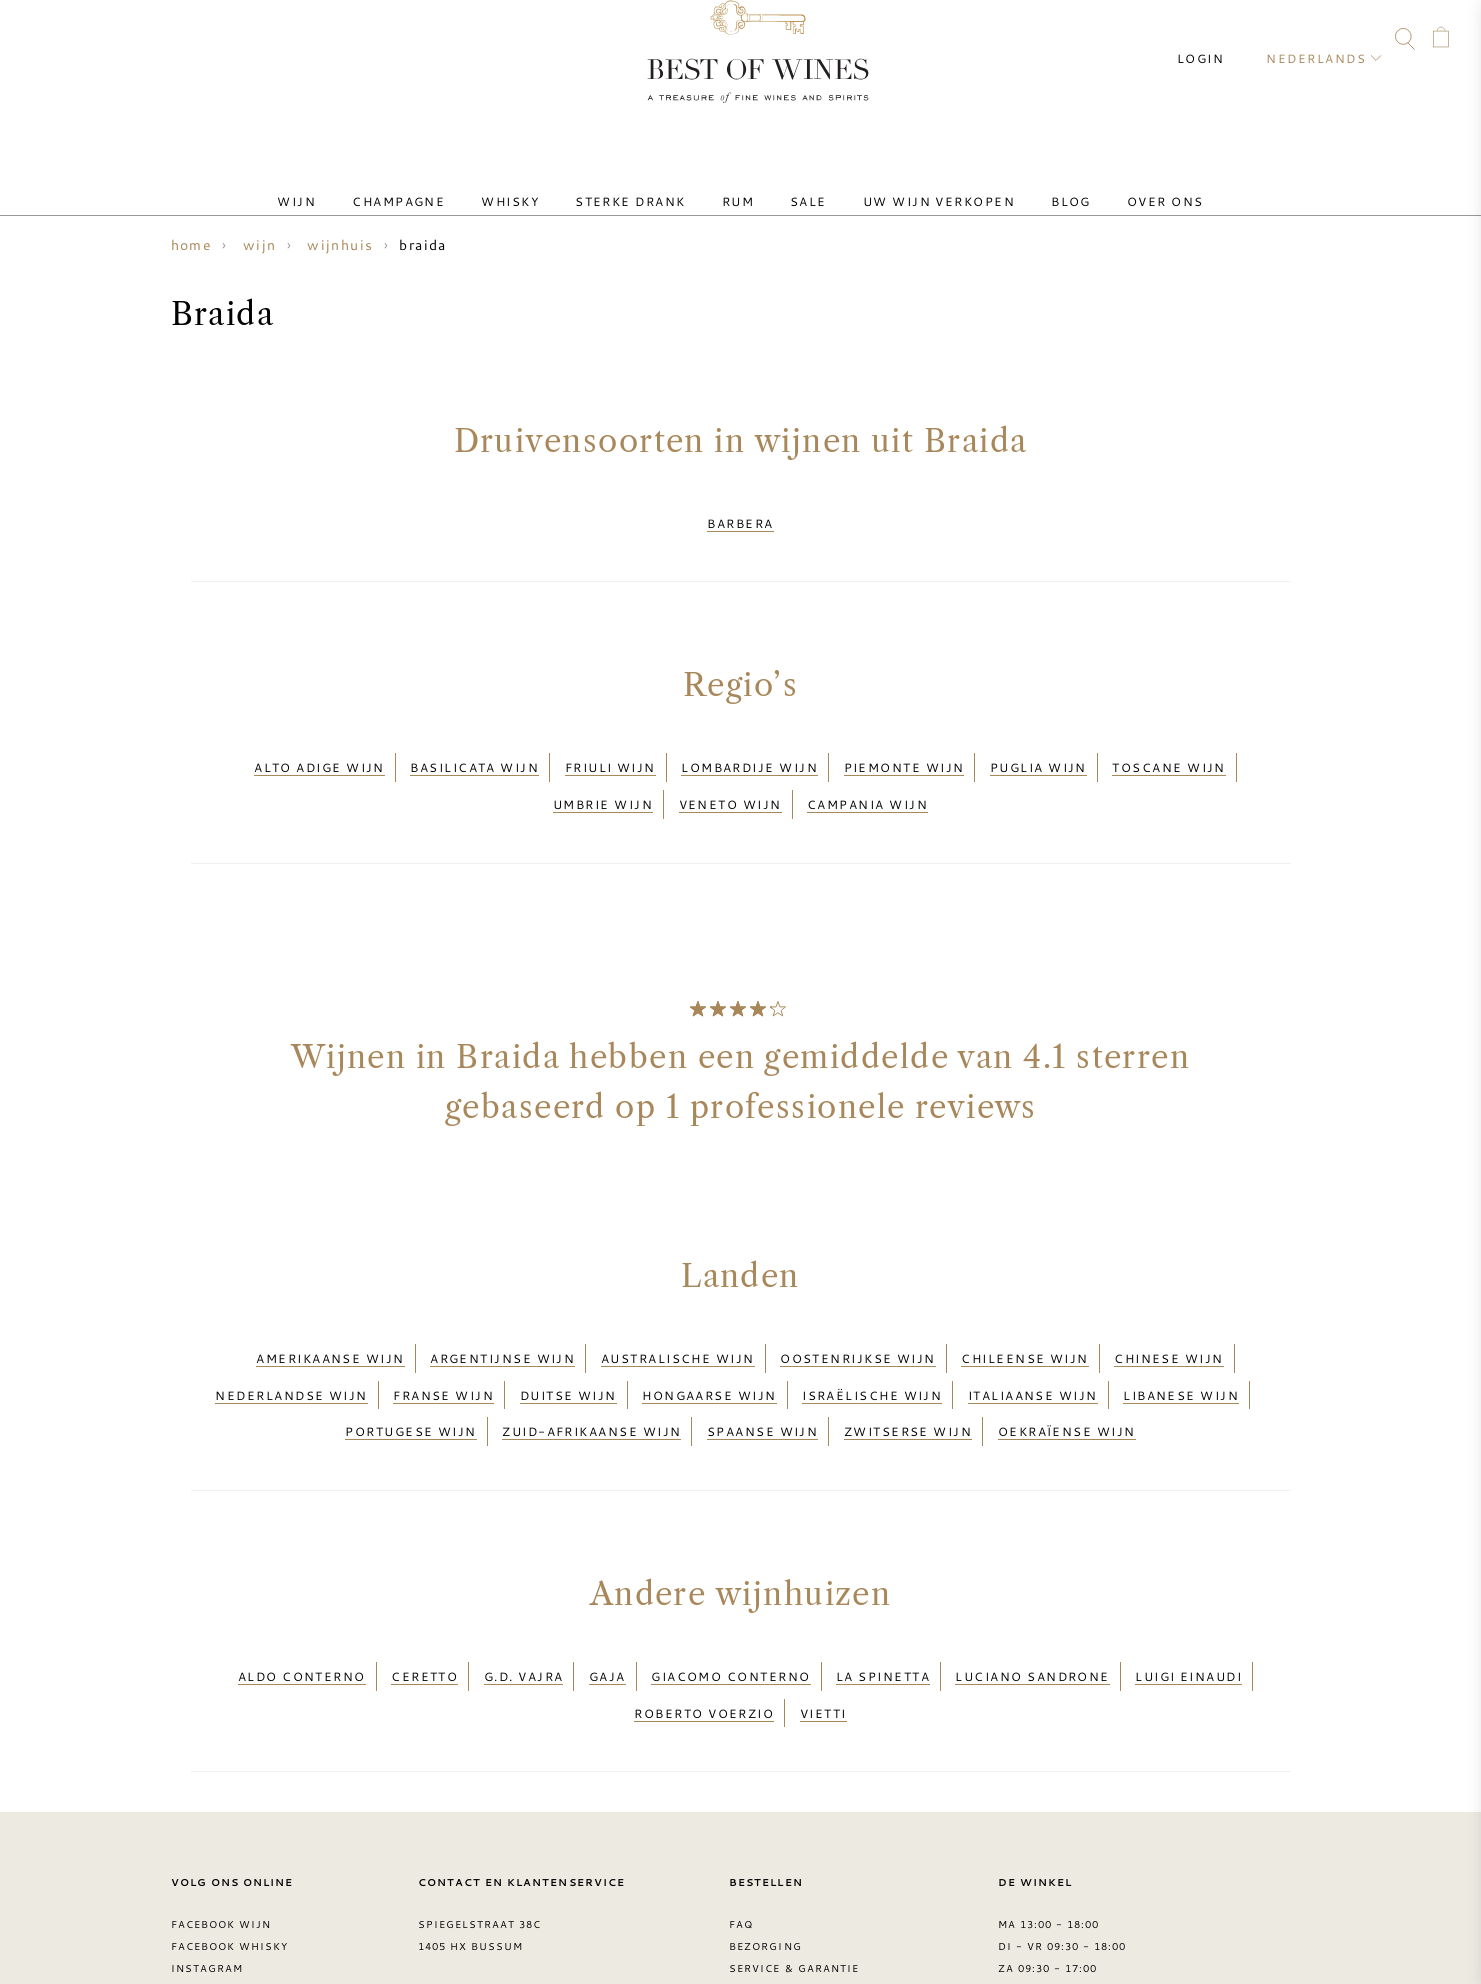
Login (1218, 40)
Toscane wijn (1168, 749)
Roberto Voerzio (704, 1619)
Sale (792, 183)
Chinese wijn (1168, 1315)
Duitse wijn (568, 1339)
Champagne (446, 183)
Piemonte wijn (904, 749)
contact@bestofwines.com (526, 1912)
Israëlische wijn (872, 1339)
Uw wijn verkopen (907, 183)
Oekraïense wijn (1067, 1363)
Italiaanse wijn (1033, 1339)
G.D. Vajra (524, 1595)
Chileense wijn (1024, 1315)
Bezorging (765, 1846)
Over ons (1101, 183)
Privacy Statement (792, 1912)
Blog (1023, 183)
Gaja (607, 1595)
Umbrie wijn (603, 773)
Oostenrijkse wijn (858, 1315)
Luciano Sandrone (1032, 1595)
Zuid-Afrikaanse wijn (591, 1363)
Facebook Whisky (230, 1846)
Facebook (114, 42)
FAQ (75, 42)
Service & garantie (794, 1868)
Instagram (152, 42)
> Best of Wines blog (242, 1912)
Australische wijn (678, 1315)
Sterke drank (646, 183)
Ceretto (424, 1595)
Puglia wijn (1038, 749)
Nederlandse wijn (291, 1339)
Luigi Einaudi (1188, 1595)
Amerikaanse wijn (330, 1315)
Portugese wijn (410, 1363)
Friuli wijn (610, 749)
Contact (37, 42)
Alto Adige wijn (319, 749)
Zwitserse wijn (908, 1363)
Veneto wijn (730, 773)
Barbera (740, 517)
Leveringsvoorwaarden (811, 1890)
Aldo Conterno (302, 1595)
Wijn (360, 183)
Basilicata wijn (474, 749)
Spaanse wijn (762, 1363)
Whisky (542, 183)
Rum (738, 183)
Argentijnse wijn (502, 1315)
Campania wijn (867, 773)
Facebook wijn (221, 1824)
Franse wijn (443, 1339)
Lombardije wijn (749, 749)
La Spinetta (883, 1595)
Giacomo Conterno (730, 1595)
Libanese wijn (1181, 1339)
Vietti (823, 1619)
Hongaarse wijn (709, 1339)
